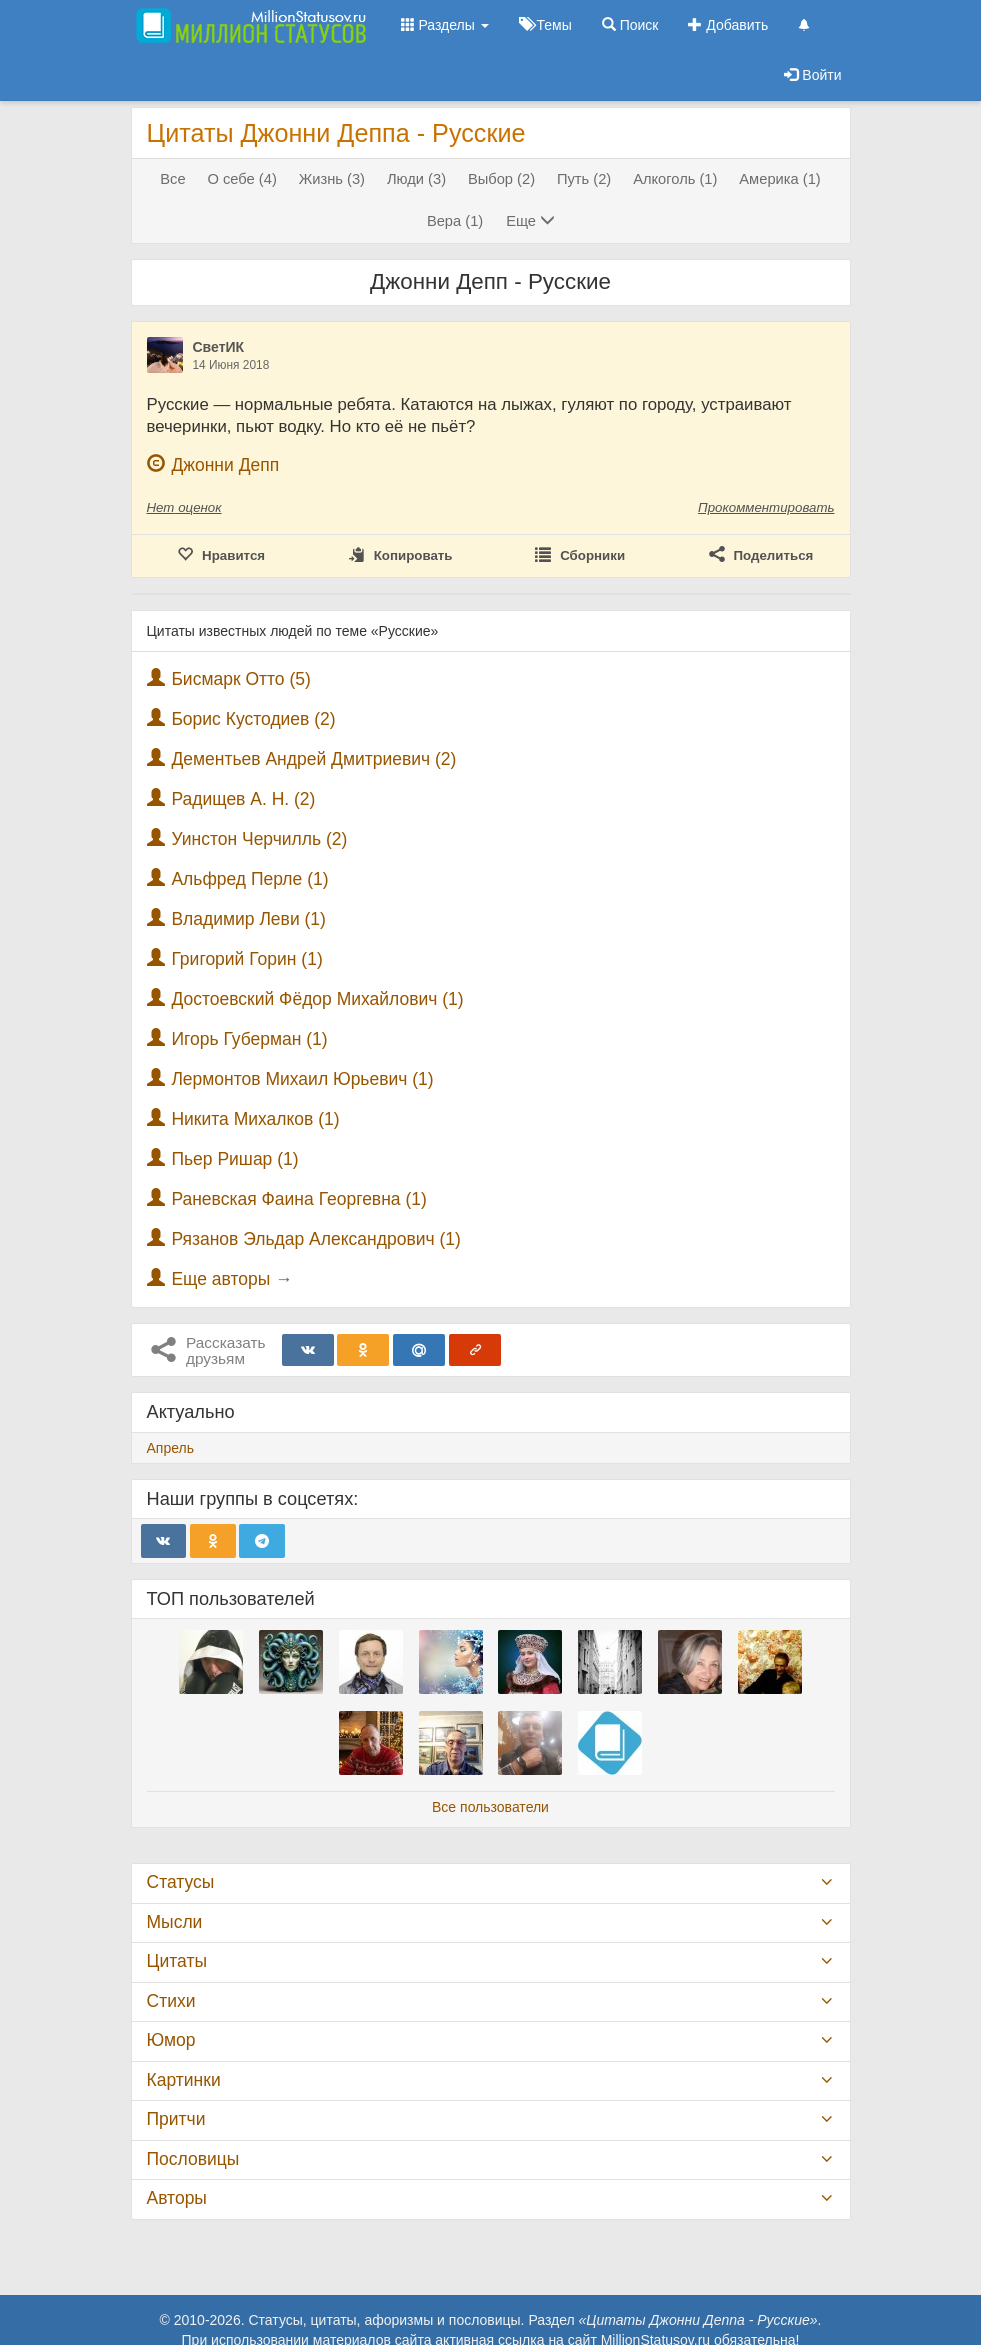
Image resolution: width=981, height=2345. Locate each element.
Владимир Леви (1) (248, 919)
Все (172, 179)
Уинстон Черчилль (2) (259, 839)
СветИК (219, 347)
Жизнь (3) (332, 179)
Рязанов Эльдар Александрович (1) (315, 1239)
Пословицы (193, 2159)
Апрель (171, 1448)
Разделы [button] (445, 25)
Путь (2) (584, 179)
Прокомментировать (766, 507)
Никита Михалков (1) (255, 1119)
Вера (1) (455, 221)
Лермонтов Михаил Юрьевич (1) (302, 1079)
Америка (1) (779, 179)
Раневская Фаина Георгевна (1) (298, 1199)
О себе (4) (242, 179)
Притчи (176, 2119)
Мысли (175, 1922)
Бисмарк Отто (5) (240, 679)
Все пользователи (490, 1807)
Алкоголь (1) (675, 179)
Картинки (184, 2080)
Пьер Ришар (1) (234, 1159)
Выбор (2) (501, 179)
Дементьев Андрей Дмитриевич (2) (313, 759)
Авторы (177, 2198)
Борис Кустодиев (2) (253, 719)
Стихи (171, 2001)
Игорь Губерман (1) (249, 1039)
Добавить (728, 25)
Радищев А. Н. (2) (243, 799)
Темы (545, 25)
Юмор (171, 2040)
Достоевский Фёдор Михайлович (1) (317, 999)
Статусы (181, 1882)
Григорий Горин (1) (246, 959)
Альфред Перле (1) (249, 879)
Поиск (630, 25)
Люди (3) (416, 179)
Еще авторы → (231, 1279)
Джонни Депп (225, 465)
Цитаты (177, 1961)
